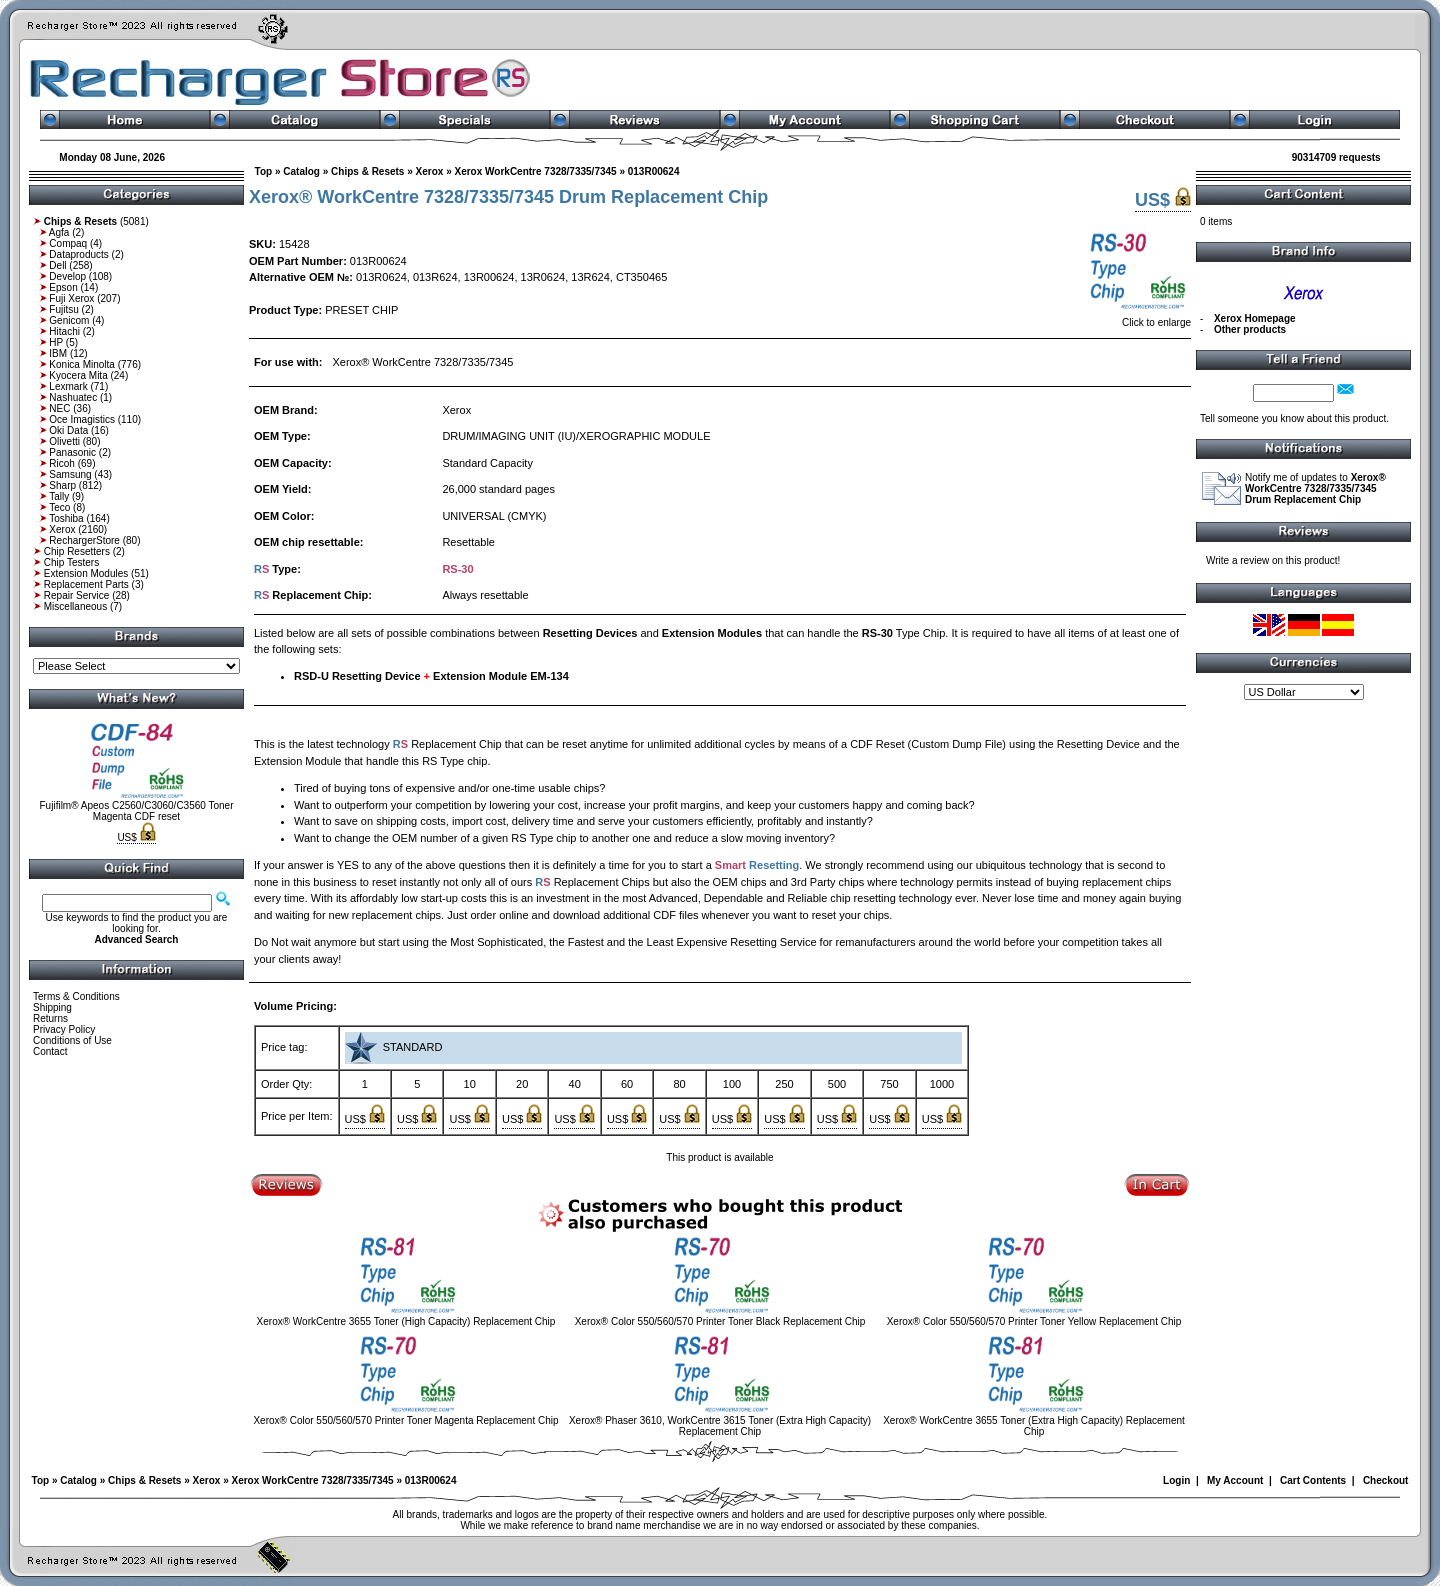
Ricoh (62, 463)
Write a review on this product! (1273, 560)
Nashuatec (73, 397)
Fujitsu (63, 309)
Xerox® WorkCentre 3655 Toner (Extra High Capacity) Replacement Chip (1034, 1426)
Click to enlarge (1138, 318)
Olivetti (64, 441)
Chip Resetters (77, 551)
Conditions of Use (72, 1040)
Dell (57, 265)
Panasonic (72, 452)
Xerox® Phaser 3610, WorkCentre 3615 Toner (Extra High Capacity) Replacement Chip (720, 1426)
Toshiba (66, 518)
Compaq (68, 243)
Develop (67, 276)
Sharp (62, 485)
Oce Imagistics (82, 419)
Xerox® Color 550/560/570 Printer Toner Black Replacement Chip (720, 1321)
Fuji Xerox (71, 298)
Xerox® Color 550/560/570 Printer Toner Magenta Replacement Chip (405, 1420)
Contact (50, 1051)
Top (264, 171)
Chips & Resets (367, 171)
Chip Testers (71, 562)
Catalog (301, 171)
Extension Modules (86, 573)
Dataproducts (78, 254)
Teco (59, 507)
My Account (1235, 1480)
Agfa (59, 232)
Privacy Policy (64, 1029)
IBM (58, 353)
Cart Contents (1313, 1480)
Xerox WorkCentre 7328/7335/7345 (535, 171)
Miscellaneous (75, 606)
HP (56, 342)
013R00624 (654, 171)
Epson (63, 287)
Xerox (62, 529)
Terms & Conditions (76, 996)
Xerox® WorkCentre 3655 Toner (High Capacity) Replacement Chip (406, 1321)
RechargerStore (84, 540)
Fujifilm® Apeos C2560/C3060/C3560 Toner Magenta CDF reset (137, 811)
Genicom (69, 320)
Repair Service (77, 595)
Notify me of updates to (1315, 488)
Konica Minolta (82, 364)
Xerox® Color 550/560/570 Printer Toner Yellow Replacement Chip (1034, 1321)
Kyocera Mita (78, 375)
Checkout (1386, 1480)
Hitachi (64, 331)
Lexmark (68, 386)
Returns (50, 1018)
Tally (59, 496)
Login (1176, 1480)
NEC (59, 408)
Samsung (70, 474)
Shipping (52, 1007)
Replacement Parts (86, 584)
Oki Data (68, 430)
